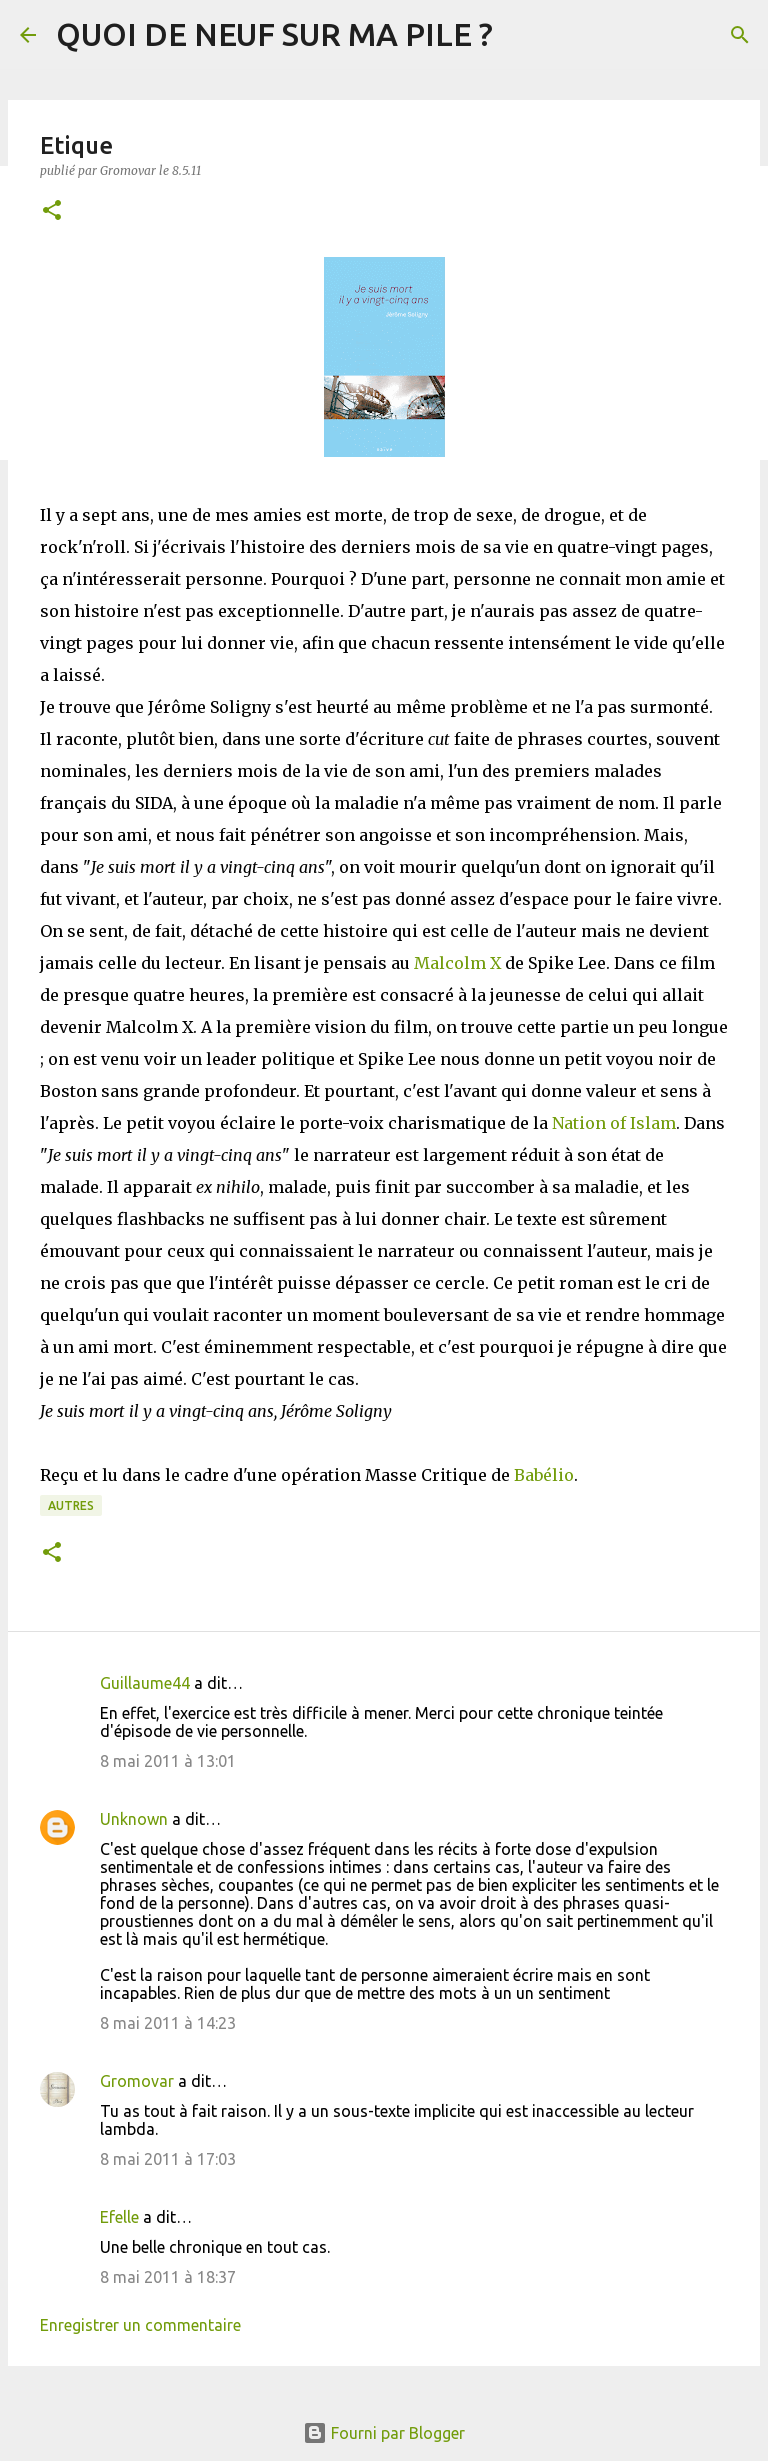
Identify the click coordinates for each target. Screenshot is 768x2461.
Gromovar (137, 2081)
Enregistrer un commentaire (140, 2325)
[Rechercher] (740, 35)
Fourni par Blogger (384, 2433)
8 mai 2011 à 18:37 (168, 2277)
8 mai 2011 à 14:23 (168, 2023)
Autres (71, 1505)
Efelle (119, 2217)
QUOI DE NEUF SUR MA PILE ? (274, 34)
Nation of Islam (614, 1123)
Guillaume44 (145, 1683)
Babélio (544, 1475)
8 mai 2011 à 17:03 (168, 2159)
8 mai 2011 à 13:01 (168, 1761)
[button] (52, 211)
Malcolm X (457, 963)
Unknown (134, 1819)
